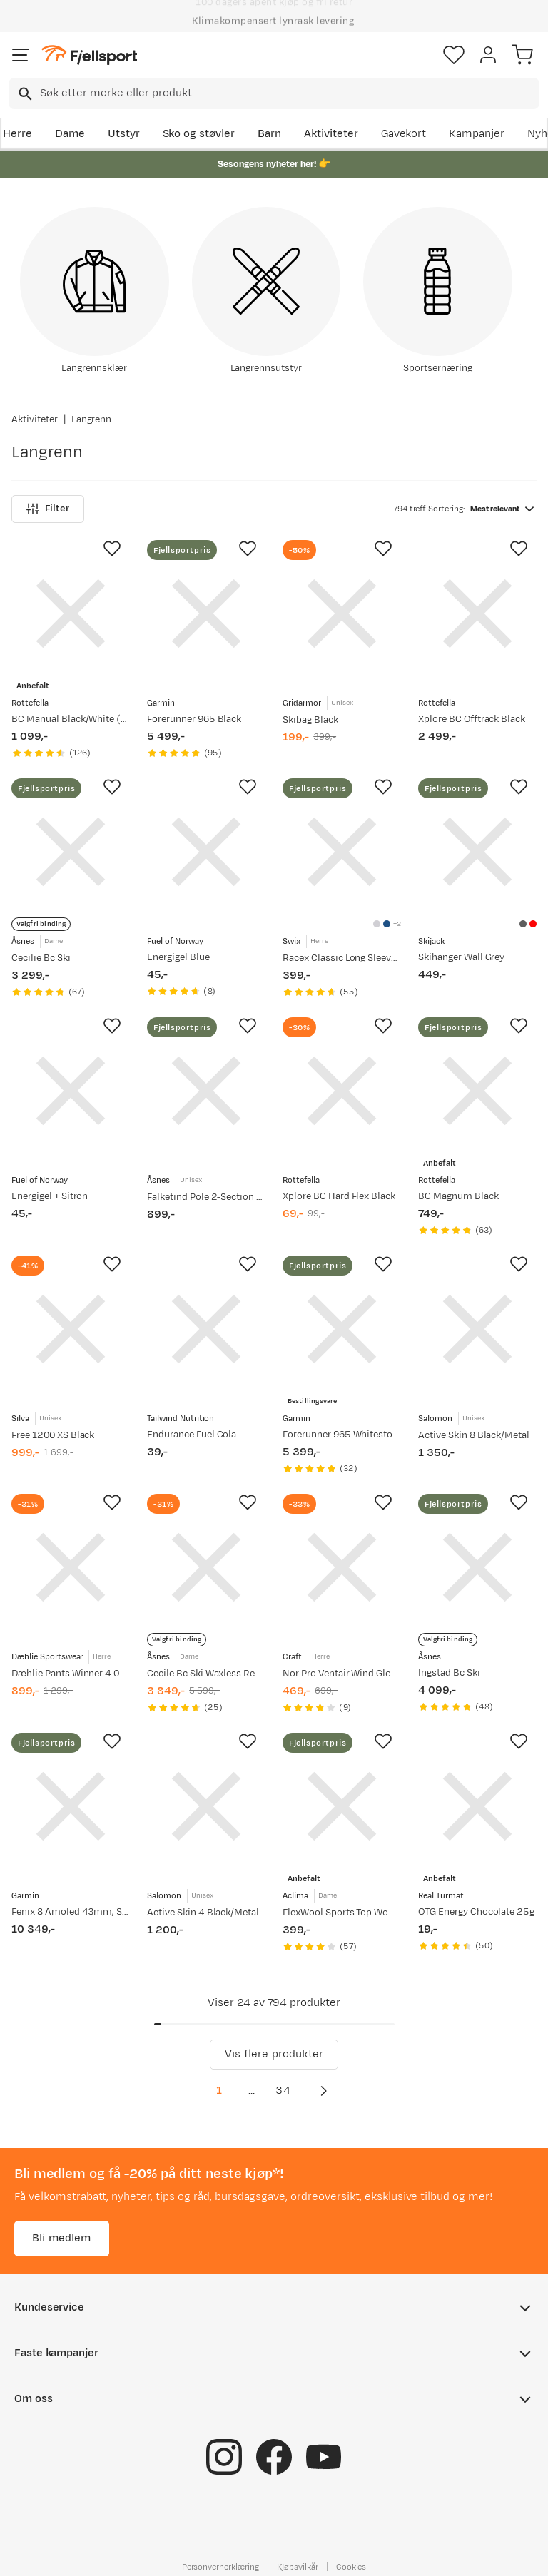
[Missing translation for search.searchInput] (24, 94)
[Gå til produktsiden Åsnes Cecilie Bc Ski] (70, 852)
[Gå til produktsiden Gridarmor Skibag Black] (342, 613)
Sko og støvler (199, 133)
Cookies (351, 2566)
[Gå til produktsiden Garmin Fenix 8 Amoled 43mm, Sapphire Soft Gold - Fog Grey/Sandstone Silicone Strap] (70, 1806)
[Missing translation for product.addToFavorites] (112, 548)
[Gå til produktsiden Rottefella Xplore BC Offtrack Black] (477, 613)
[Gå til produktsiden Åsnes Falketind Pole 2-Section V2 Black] (206, 1091)
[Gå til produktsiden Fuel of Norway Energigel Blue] (206, 852)
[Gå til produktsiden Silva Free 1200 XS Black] (70, 1329)
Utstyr (124, 133)
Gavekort (404, 133)
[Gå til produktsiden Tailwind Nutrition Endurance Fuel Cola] (206, 1329)
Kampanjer (476, 133)
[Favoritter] (453, 55)
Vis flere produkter (274, 2054)
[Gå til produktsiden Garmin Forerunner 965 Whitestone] (342, 1329)
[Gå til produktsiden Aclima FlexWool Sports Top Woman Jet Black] (342, 1806)
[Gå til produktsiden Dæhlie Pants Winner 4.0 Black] (70, 1567)
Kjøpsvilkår (297, 2566)
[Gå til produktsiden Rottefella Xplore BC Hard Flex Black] (342, 1091)
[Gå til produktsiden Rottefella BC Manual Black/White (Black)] (70, 613)
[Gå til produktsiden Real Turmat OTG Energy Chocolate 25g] (477, 1806)
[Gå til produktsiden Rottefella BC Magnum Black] (477, 1091)
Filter (47, 509)
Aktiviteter (331, 133)
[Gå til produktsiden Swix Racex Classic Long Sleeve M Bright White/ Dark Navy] (342, 852)
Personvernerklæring (220, 2566)
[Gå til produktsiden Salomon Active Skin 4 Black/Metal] (206, 1806)
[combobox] (274, 93)
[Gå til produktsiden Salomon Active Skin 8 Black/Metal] (477, 1329)
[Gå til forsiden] (89, 55)
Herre (17, 133)
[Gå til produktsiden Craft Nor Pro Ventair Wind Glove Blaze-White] (342, 1567)
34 (282, 2090)
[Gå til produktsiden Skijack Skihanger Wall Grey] (477, 852)
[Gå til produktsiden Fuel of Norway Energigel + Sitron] (70, 1091)
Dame (70, 133)
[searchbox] (289, 93)
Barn (269, 133)
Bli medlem (61, 2238)
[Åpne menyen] (20, 54)
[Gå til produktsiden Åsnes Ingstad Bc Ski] (477, 1567)
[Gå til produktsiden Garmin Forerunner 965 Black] (206, 613)
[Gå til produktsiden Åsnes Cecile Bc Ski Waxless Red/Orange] (206, 1567)
